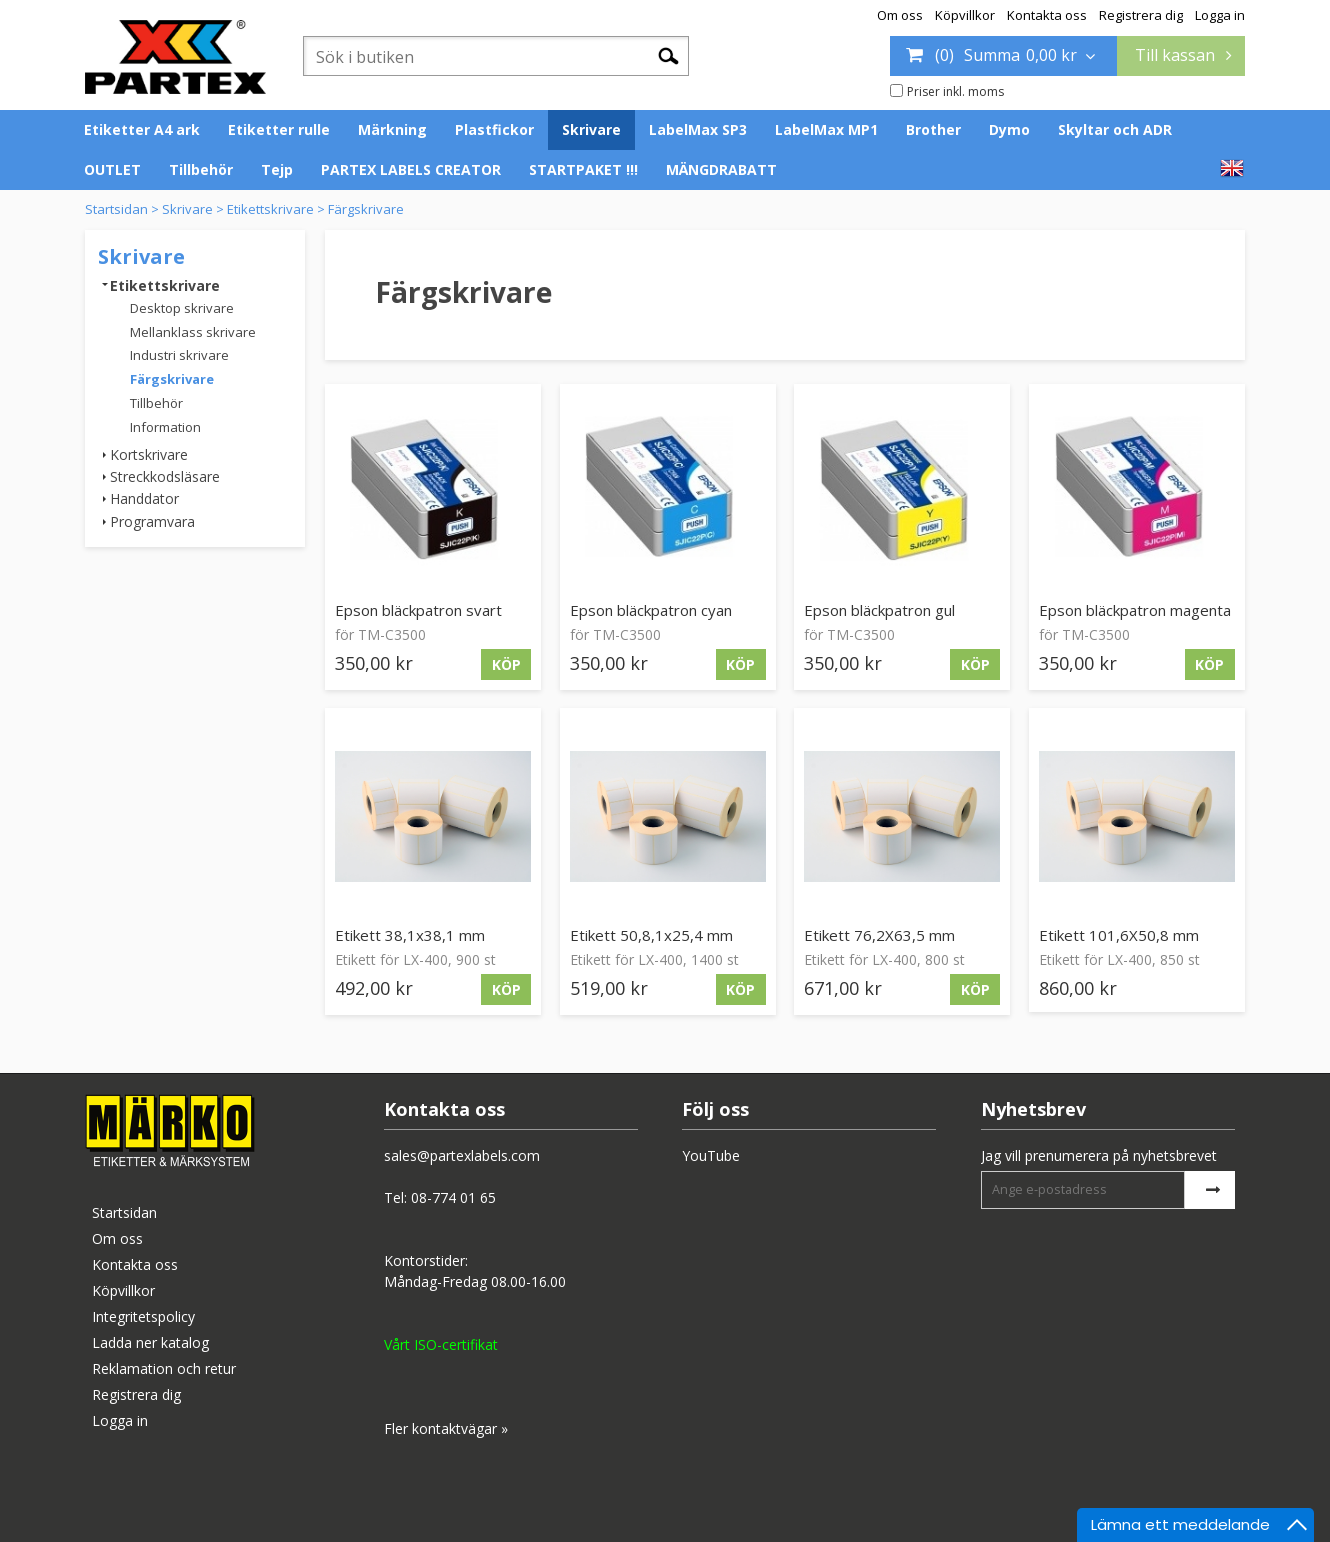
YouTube (711, 1155)
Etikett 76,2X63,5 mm (879, 935)
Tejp (277, 169)
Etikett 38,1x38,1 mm (410, 935)
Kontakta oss (1047, 15)
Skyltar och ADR (1115, 129)
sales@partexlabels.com (462, 1155)
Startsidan (116, 209)
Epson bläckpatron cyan (651, 610)
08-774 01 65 (453, 1197)
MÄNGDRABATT (721, 169)
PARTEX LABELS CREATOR (411, 169)
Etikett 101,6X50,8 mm (1119, 935)
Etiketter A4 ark (142, 129)
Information (165, 427)
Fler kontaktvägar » (446, 1428)
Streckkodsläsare (165, 476)
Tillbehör (201, 169)
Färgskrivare (366, 209)
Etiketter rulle (279, 129)
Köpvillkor (965, 15)
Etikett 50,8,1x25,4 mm (651, 935)
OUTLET (112, 169)
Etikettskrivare (270, 209)
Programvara (152, 521)
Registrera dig (1141, 15)
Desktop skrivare (182, 308)
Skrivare (591, 129)
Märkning (392, 129)
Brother (933, 129)
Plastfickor (494, 129)
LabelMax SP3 (698, 129)
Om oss (900, 15)
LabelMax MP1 (826, 129)
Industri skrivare (179, 355)
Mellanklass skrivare (193, 332)
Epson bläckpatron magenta (1135, 610)
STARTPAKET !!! (583, 169)
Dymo (1009, 129)
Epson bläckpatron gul (879, 610)
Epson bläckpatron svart (418, 610)
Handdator (144, 498)
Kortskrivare (149, 454)
